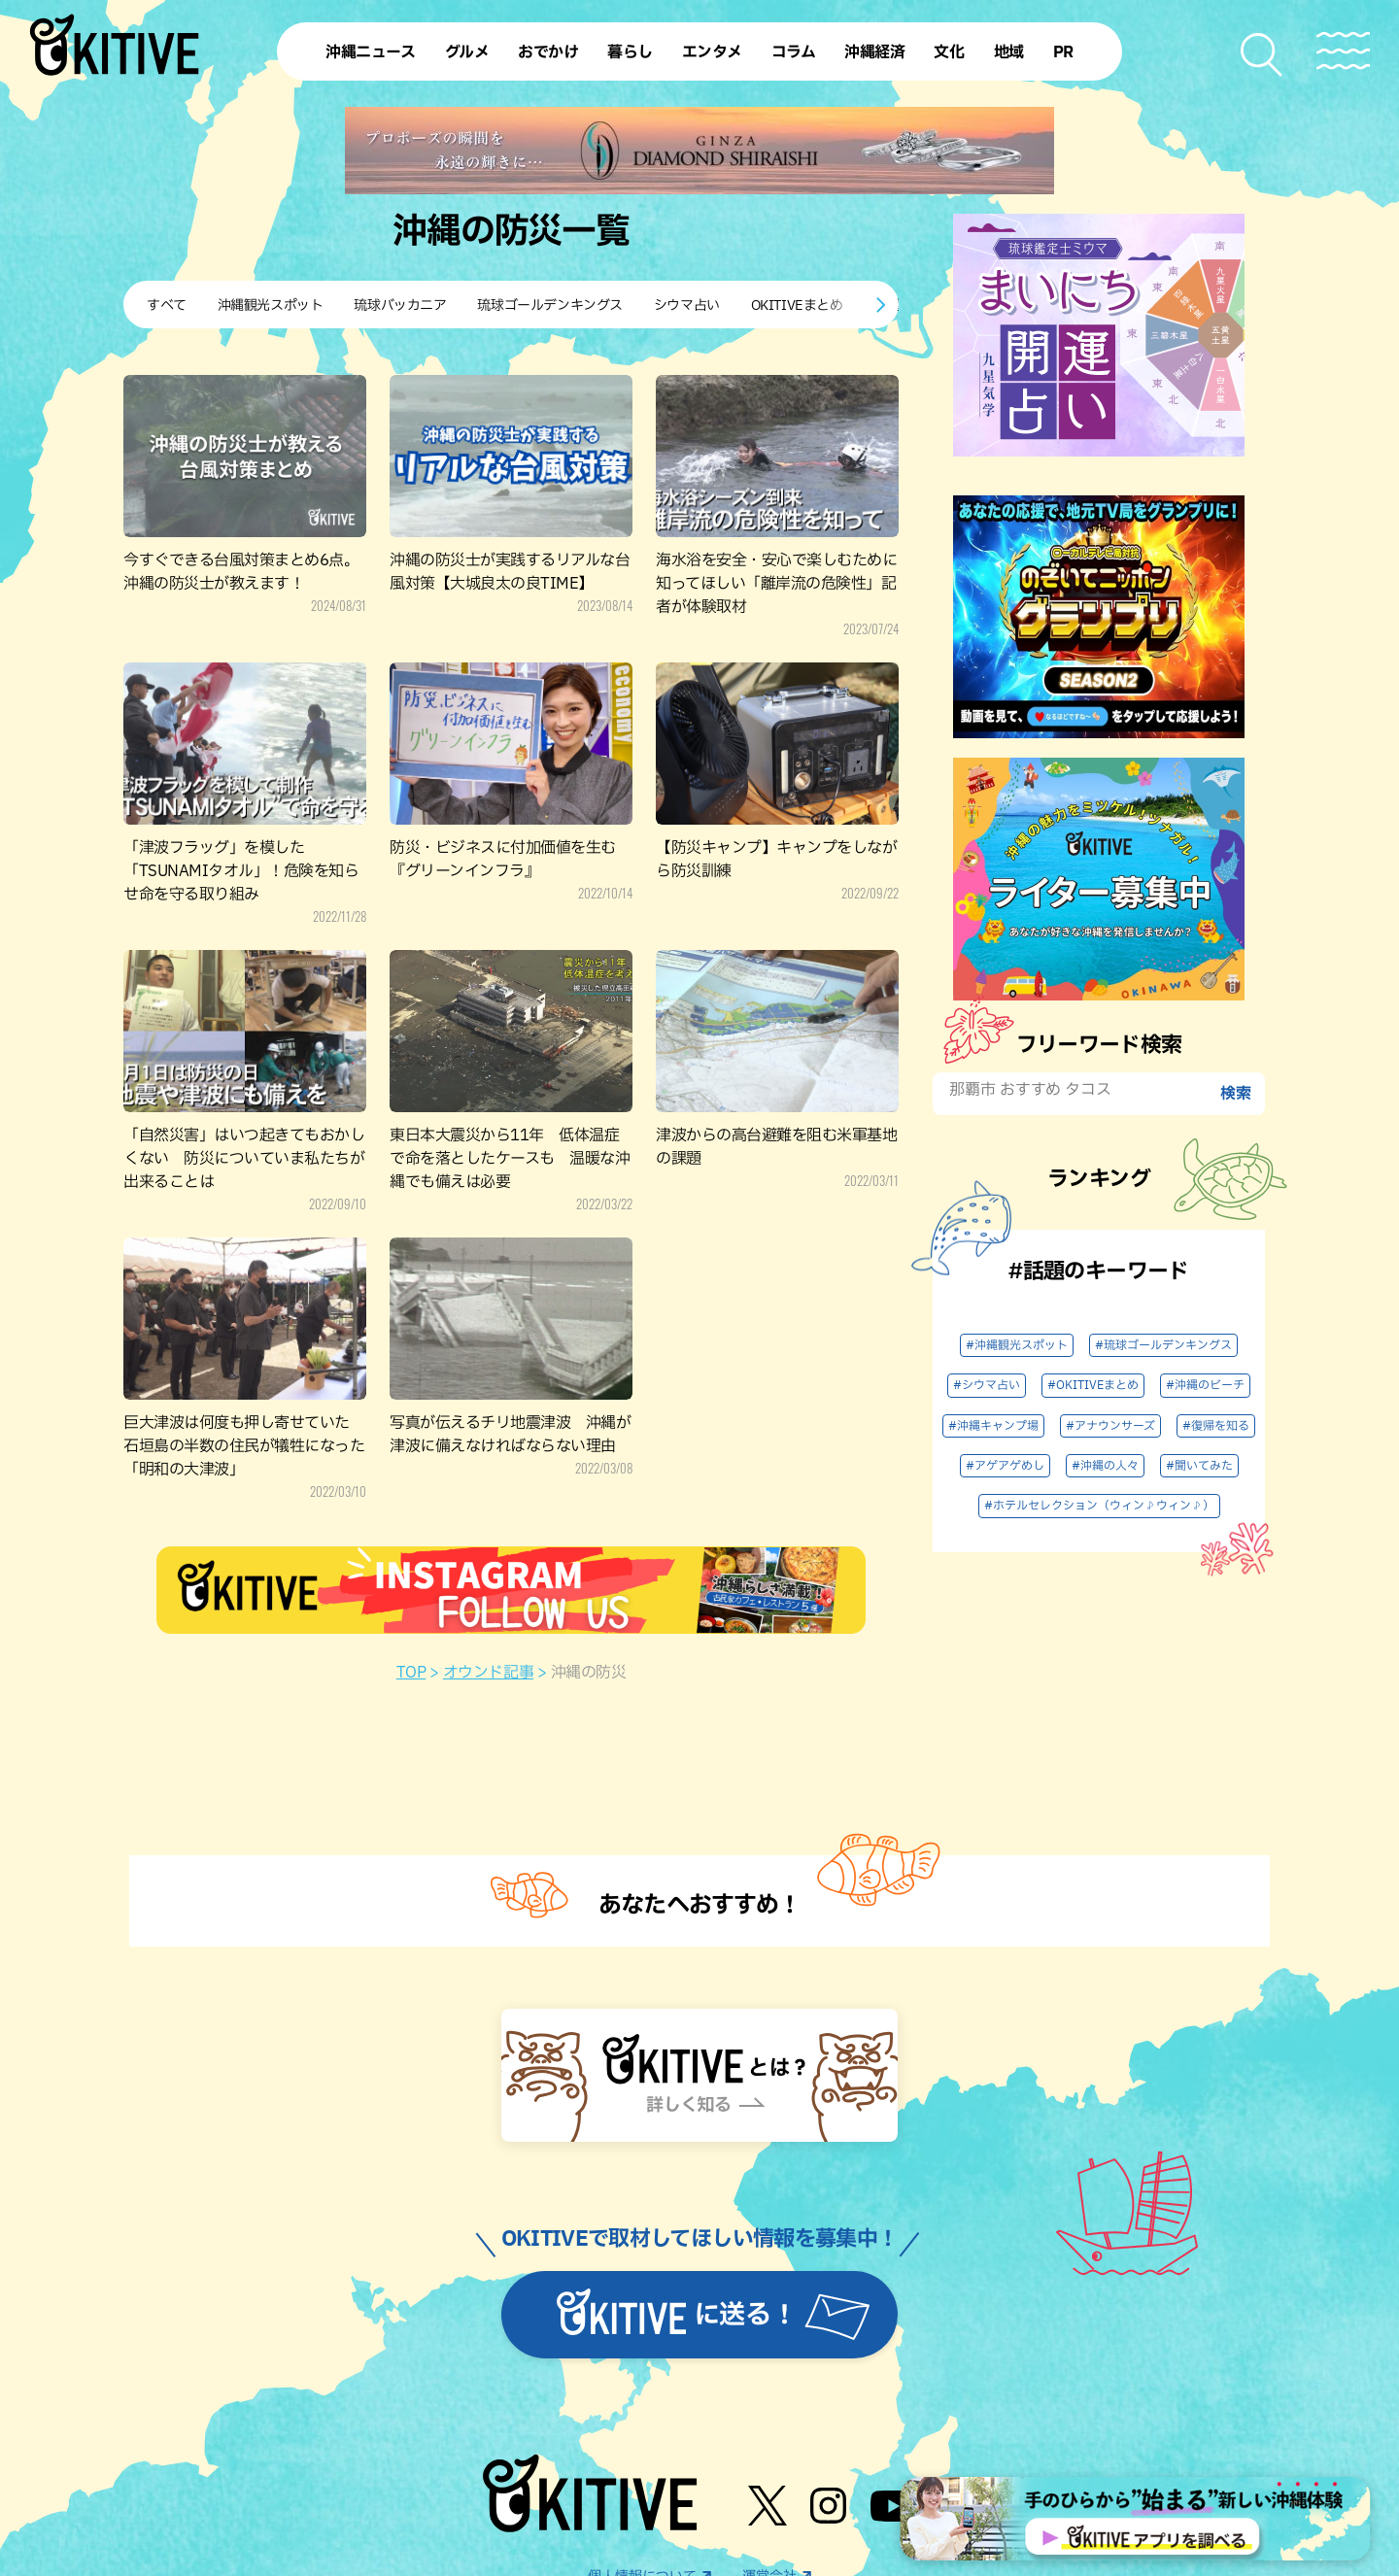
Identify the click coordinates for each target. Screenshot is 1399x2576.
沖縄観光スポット (271, 305)
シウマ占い (687, 305)
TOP (411, 1672)
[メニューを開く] (1343, 51)
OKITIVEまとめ (797, 305)
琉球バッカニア (400, 305)
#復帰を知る (1215, 1426)
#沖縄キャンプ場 (993, 1426)
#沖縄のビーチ (1205, 1385)
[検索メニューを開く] (1262, 55)
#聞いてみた (1199, 1465)
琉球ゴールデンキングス (549, 305)
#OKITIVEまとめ (1093, 1385)
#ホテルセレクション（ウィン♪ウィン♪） (1099, 1505)
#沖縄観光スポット (1017, 1345)
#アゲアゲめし (1005, 1465)
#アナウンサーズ (1110, 1426)
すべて (167, 305)
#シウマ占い (986, 1385)
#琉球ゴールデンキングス (1163, 1345)
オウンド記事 (488, 1672)
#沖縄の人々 (1105, 1465)
